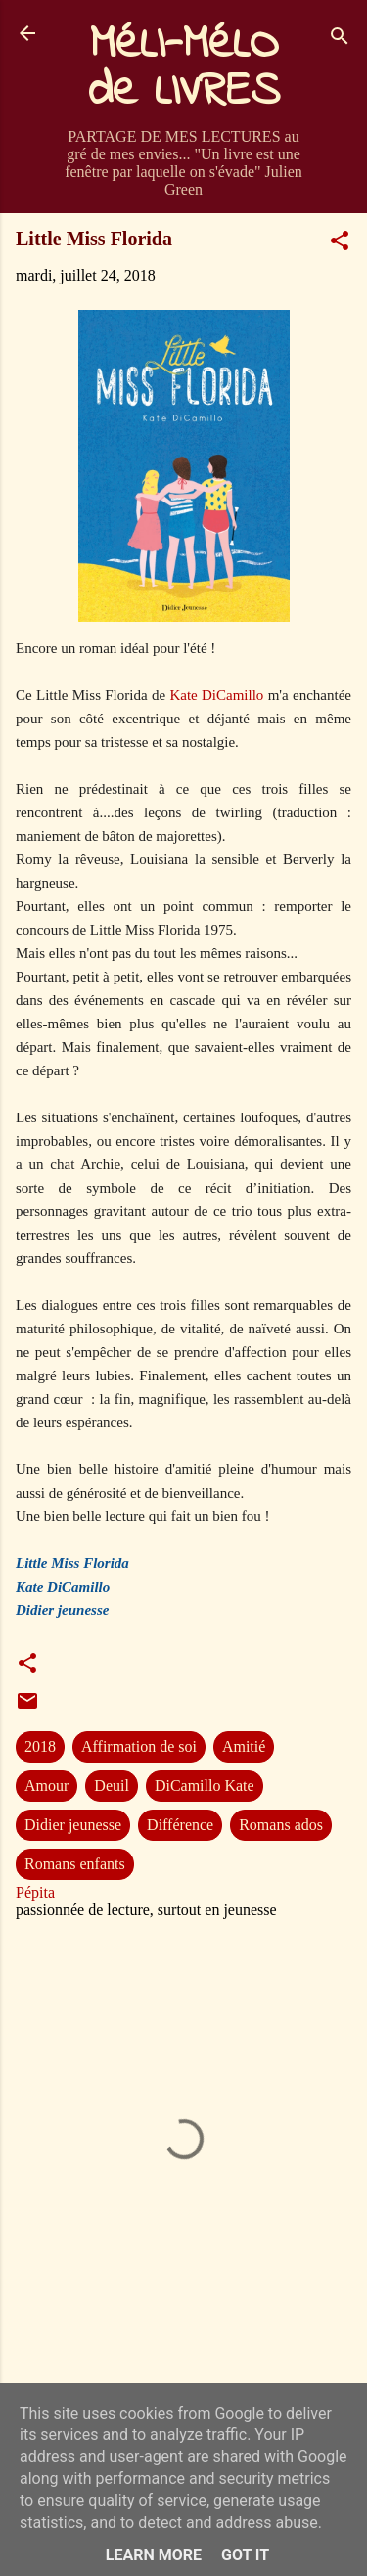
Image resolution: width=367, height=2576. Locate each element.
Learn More (154, 2555)
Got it (245, 2555)
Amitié (243, 1746)
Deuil (111, 1785)
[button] (339, 244)
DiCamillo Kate (204, 1785)
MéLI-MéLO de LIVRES (184, 68)
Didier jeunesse (72, 1824)
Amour (46, 1785)
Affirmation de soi (139, 1746)
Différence (180, 1824)
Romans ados (281, 1824)
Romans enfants (74, 1864)
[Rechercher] (339, 39)
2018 (40, 1746)
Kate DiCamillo (216, 695)
